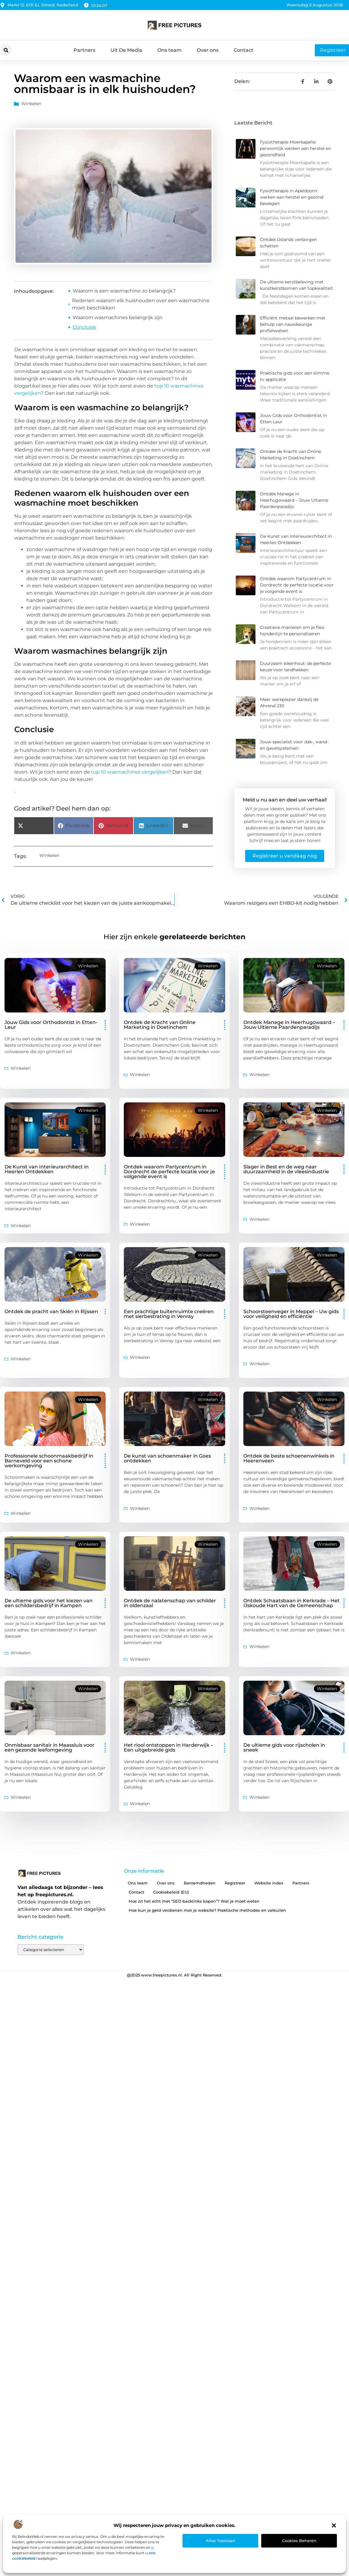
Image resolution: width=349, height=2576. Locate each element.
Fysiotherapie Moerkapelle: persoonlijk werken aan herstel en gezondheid (295, 148)
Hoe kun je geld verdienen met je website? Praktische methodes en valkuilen (207, 1910)
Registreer (235, 1883)
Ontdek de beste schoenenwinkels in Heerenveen (288, 1458)
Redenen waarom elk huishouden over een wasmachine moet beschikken (140, 304)
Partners (84, 50)
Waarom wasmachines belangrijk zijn (118, 317)
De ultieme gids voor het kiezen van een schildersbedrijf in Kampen (49, 1603)
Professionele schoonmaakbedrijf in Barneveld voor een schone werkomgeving (49, 1460)
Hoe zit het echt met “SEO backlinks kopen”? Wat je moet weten (194, 1901)
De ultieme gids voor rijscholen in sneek (284, 1747)
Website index (268, 1883)
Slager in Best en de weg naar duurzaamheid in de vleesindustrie (286, 1169)
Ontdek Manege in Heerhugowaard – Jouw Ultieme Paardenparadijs (294, 500)
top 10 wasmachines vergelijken (129, 772)
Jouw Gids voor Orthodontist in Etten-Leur (51, 1024)
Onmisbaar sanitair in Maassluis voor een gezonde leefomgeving (49, 1747)
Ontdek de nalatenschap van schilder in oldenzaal (170, 1603)
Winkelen (31, 103)
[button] (334, 2525)
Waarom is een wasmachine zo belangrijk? (124, 291)
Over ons (208, 50)
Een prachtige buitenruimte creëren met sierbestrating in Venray (169, 1314)
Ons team (169, 50)
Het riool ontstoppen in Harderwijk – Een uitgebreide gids (168, 1747)
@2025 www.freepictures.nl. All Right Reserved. (174, 1975)
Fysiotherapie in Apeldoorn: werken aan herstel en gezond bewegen (291, 197)
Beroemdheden (200, 1883)
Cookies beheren (299, 2540)
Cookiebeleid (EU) (171, 1892)
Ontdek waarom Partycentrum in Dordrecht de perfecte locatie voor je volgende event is (297, 585)
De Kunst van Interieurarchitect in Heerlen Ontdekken (47, 1169)
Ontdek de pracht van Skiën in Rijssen (51, 1311)
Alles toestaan (220, 2540)
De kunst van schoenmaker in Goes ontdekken (167, 1458)
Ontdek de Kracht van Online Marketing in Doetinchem (160, 1024)
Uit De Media (126, 50)
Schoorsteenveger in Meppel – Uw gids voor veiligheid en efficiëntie (291, 1314)
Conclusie (84, 327)
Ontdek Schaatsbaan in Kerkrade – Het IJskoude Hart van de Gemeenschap (291, 1603)
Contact (243, 50)
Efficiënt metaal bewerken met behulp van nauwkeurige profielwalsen (292, 324)
